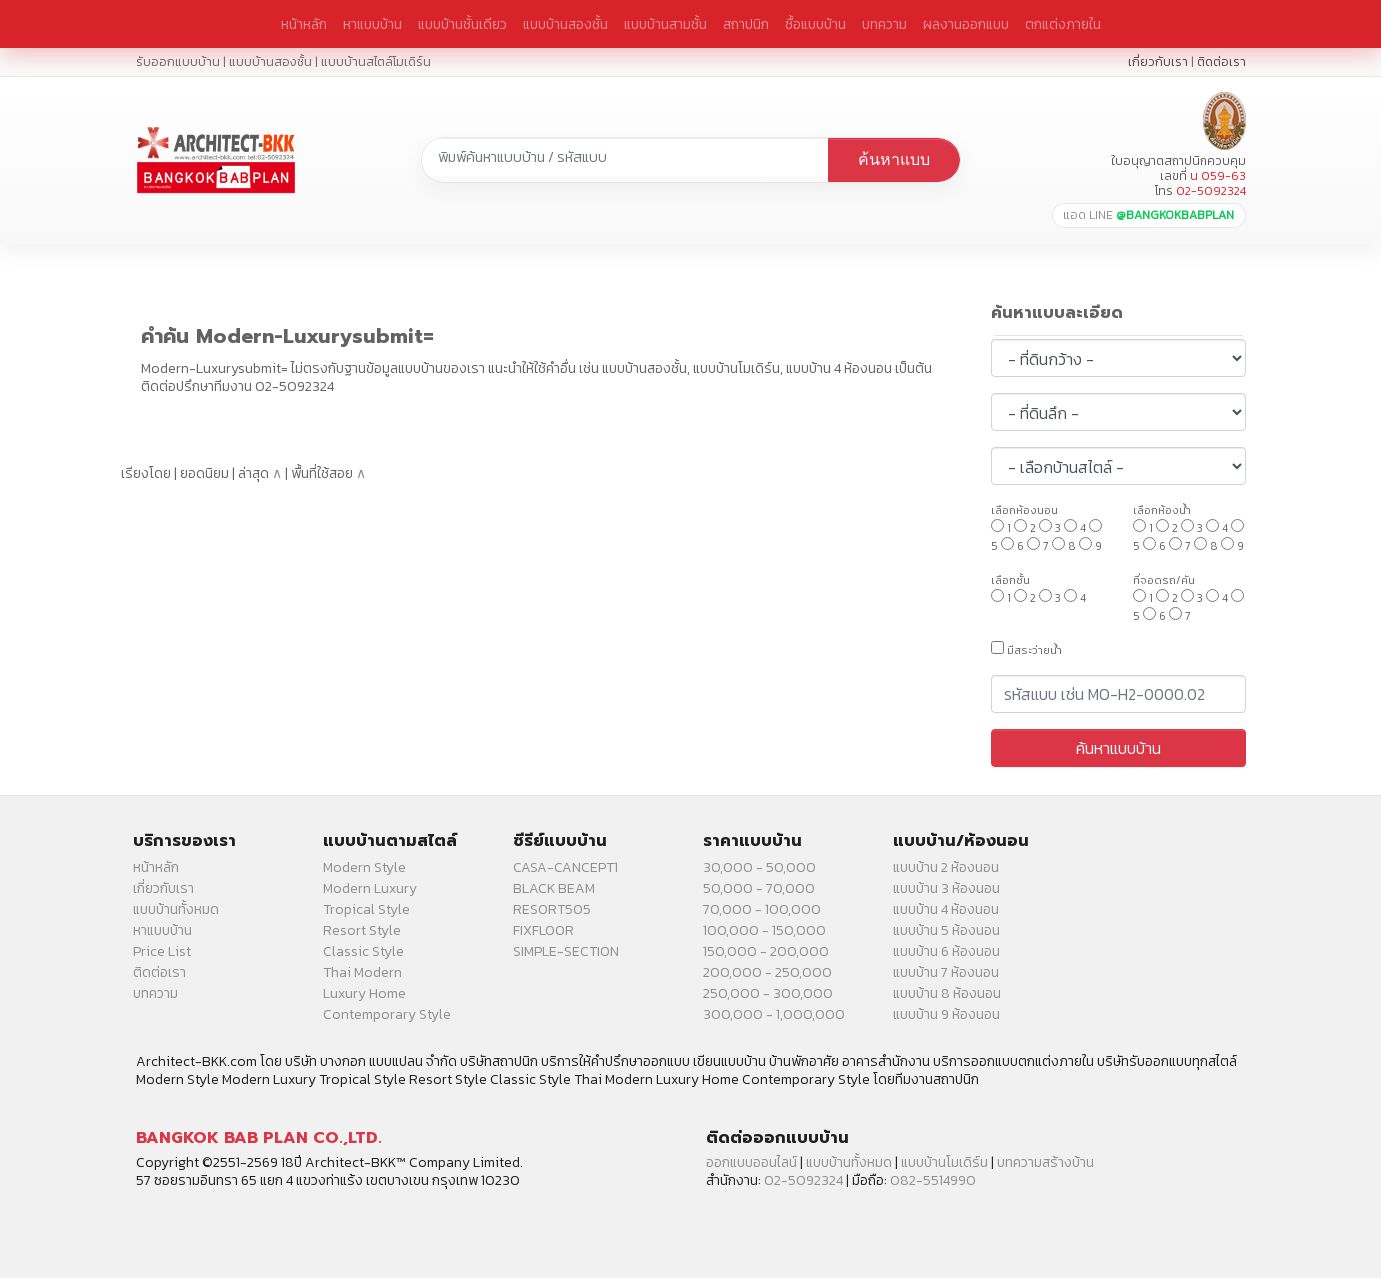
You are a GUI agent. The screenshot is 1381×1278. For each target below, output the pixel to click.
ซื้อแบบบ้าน (815, 24)
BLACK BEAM (554, 888)
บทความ (884, 24)
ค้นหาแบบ (894, 159)
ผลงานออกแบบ (966, 24)
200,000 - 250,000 (767, 972)
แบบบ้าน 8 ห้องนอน (947, 993)
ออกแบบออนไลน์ (751, 1162)
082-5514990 (933, 1180)
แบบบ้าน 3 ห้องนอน (946, 888)
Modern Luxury (370, 888)
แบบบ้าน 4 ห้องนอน (946, 909)
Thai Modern (362, 972)
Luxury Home (364, 993)
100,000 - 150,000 (764, 930)
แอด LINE (1148, 215)
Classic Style (363, 951)
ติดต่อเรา (1221, 61)
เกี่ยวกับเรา (1158, 61)
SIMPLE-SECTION (566, 951)
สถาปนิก (746, 24)
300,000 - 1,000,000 (774, 1014)
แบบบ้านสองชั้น (565, 24)
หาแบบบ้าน (372, 24)
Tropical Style (366, 909)
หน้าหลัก (304, 24)
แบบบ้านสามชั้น (665, 24)
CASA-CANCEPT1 (565, 867)
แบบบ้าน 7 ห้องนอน (946, 972)
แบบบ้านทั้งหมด (176, 909)
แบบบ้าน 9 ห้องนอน (946, 1014)
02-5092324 (803, 1180)
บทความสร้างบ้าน (1045, 1162)
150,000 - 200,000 (766, 951)
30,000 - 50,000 (759, 867)
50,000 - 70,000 (759, 888)
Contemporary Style (387, 1014)
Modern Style (364, 867)
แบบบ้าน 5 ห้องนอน (946, 930)
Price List (162, 951)
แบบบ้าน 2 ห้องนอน (946, 867)
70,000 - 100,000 (762, 909)
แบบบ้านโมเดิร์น (944, 1162)
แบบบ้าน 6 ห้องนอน (946, 951)
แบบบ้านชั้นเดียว (462, 24)
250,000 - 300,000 (768, 993)
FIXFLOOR (543, 930)
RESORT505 (552, 909)
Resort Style (362, 930)
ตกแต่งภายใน (1063, 24)
